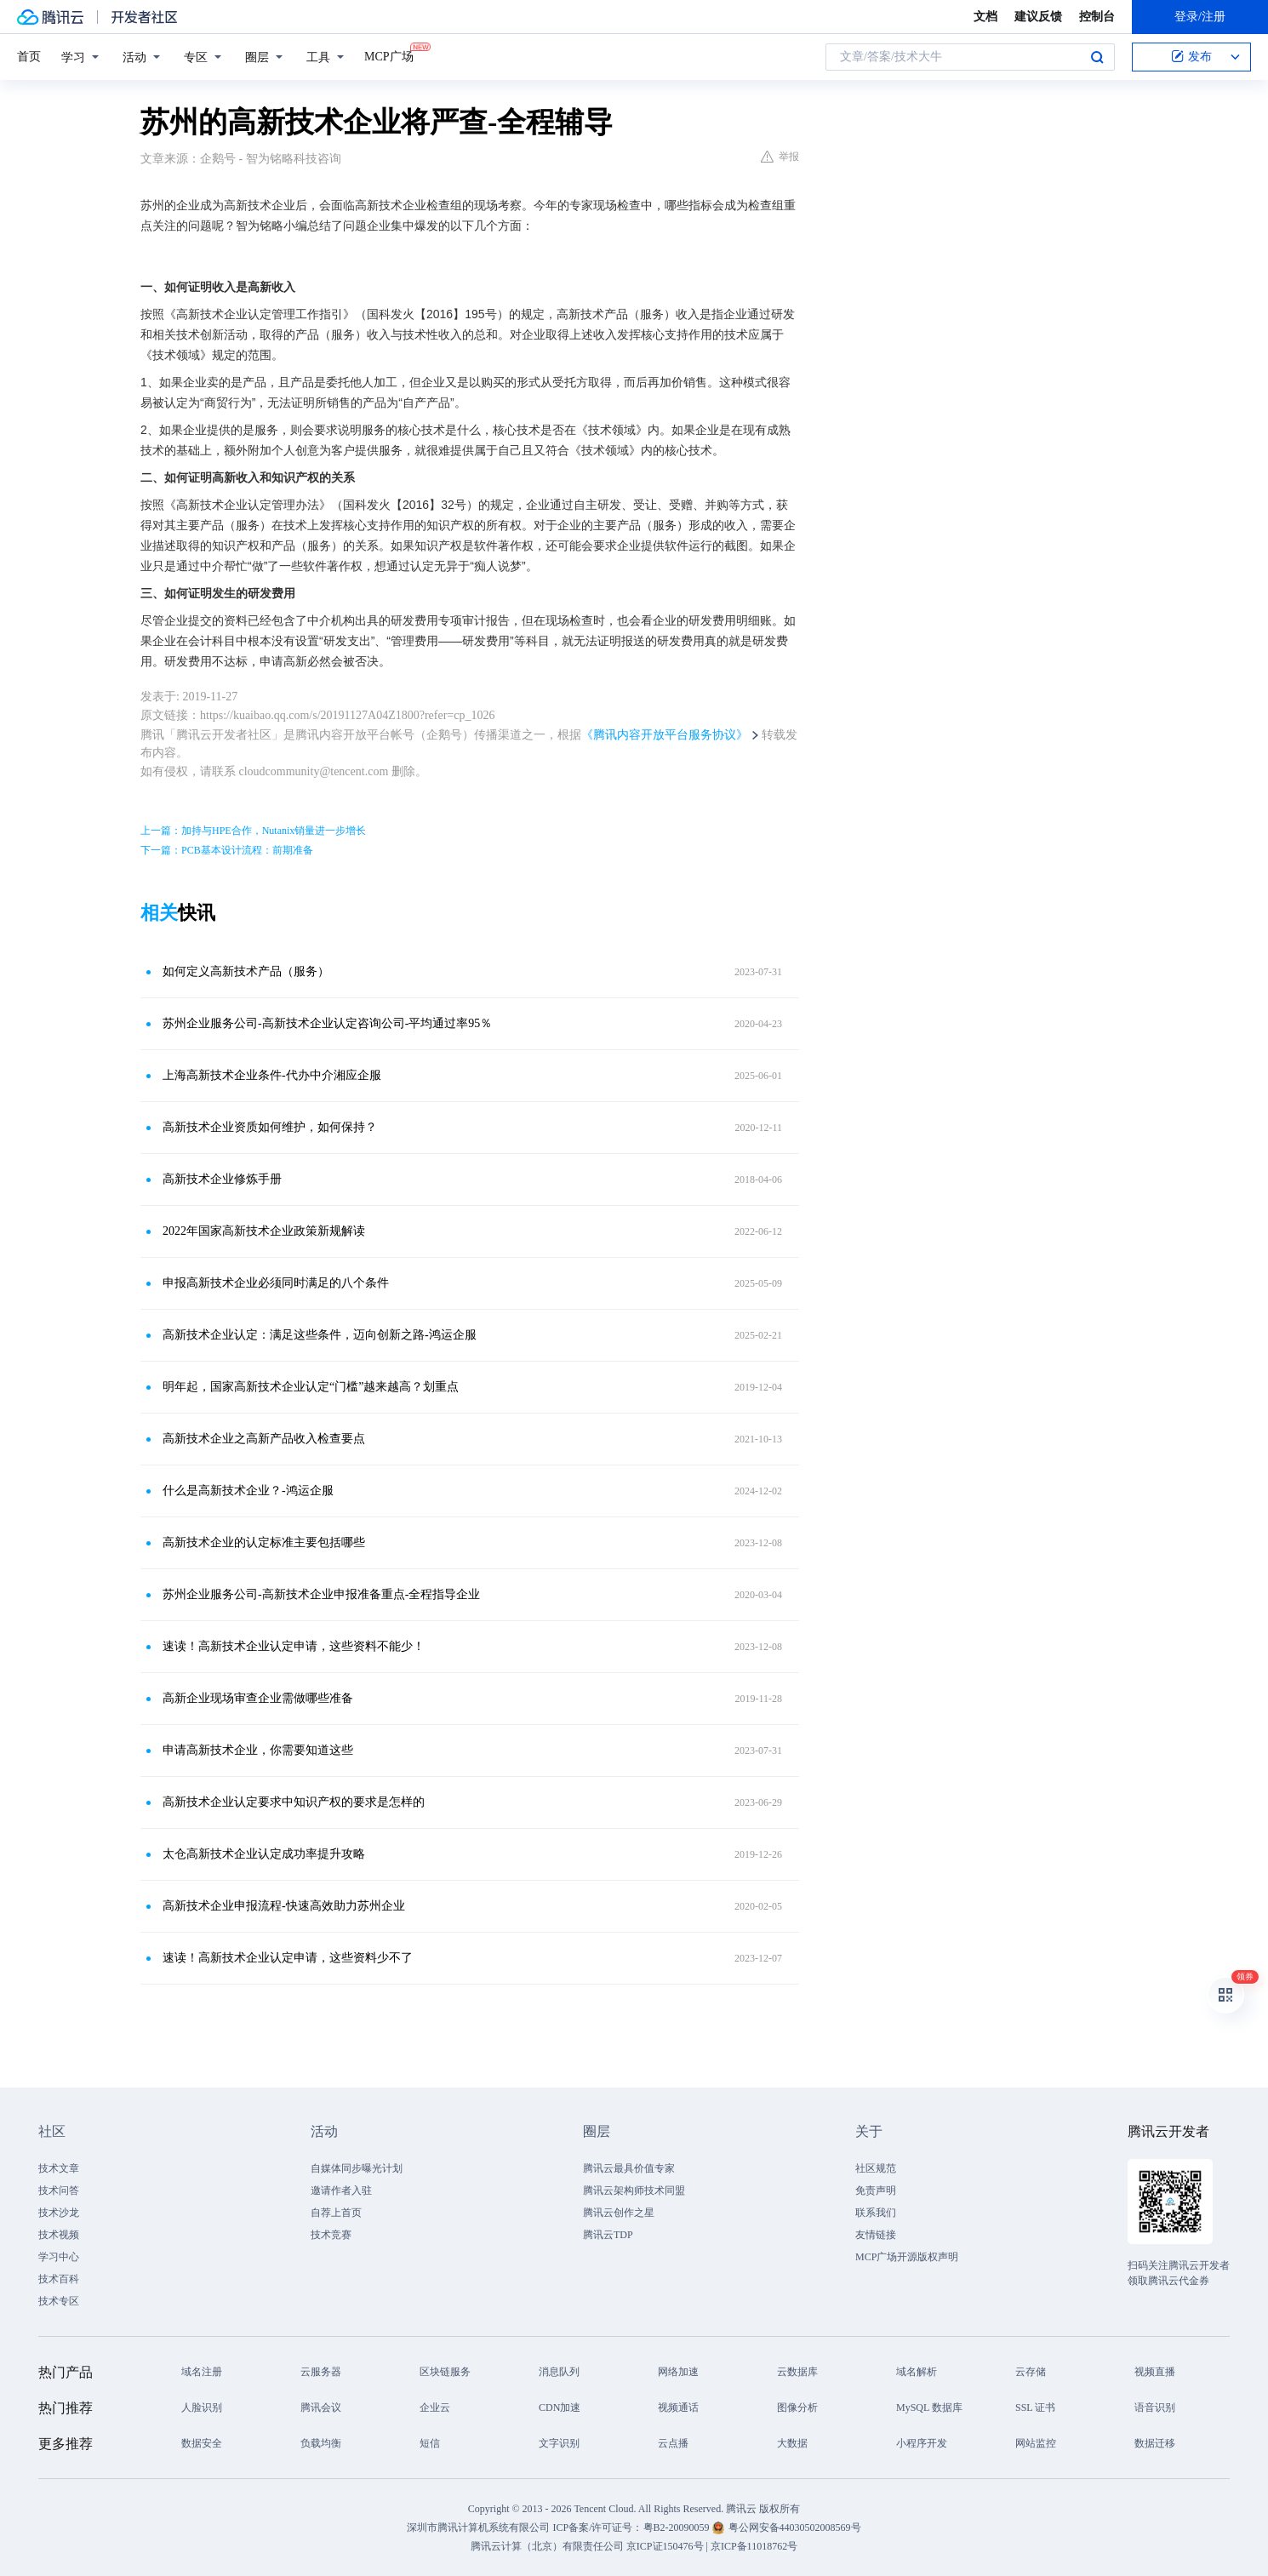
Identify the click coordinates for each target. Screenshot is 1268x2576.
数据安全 (201, 2443)
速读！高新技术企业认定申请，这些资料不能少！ (294, 1646)
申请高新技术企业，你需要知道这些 (258, 1750)
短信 (430, 2443)
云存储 (1030, 2372)
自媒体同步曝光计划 (357, 2168)
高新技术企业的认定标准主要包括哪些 (264, 1542)
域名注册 (201, 2372)
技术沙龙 (58, 2213)
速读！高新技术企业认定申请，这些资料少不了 (288, 1957)
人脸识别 (201, 2407)
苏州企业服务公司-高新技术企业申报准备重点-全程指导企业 (321, 1594)
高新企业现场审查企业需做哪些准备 (258, 1698)
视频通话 (678, 2407)
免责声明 (875, 2190)
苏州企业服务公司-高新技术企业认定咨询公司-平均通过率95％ (327, 1023)
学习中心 (58, 2257)
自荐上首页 (336, 2213)
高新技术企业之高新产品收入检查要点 (264, 1438)
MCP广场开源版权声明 (906, 2257)
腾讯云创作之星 (618, 2213)
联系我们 (875, 2213)
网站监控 (1035, 2443)
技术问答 (58, 2190)
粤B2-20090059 (677, 2527)
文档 (985, 16)
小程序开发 (921, 2443)
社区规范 (875, 2168)
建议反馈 (1038, 16)
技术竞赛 (331, 2235)
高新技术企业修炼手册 (222, 1179)
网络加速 (678, 2372)
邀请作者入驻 (341, 2190)
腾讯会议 (320, 2407)
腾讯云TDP (608, 2235)
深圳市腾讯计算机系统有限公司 (478, 2527)
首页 (29, 56)
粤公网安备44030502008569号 (794, 2527)
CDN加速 (559, 2407)
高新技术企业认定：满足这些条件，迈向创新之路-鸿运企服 (320, 1334)
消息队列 (559, 2372)
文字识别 (559, 2443)
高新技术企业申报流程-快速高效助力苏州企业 (284, 1905)
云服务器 (320, 2372)
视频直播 (1154, 2372)
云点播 (673, 2443)
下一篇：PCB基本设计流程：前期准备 (226, 850)
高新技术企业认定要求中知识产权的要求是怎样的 (294, 1802)
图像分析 (797, 2407)
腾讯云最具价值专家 (629, 2168)
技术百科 (58, 2279)
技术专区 (58, 2301)
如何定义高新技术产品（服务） (246, 971)
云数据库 (797, 2372)
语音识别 (1154, 2407)
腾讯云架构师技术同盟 (634, 2190)
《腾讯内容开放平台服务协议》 (664, 734)
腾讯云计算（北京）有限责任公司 (547, 2546)
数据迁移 (1154, 2443)
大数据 (792, 2443)
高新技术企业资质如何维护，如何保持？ (270, 1127)
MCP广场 (389, 55)
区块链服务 (445, 2372)
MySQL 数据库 (929, 2407)
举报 (780, 156)
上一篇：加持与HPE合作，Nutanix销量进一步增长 (253, 831)
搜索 (1097, 57)
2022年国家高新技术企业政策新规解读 (264, 1231)
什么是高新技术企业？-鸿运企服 (248, 1490)
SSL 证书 (1035, 2407)
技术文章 (58, 2168)
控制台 (1097, 16)
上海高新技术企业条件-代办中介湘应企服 (272, 1075)
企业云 (435, 2407)
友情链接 (875, 2235)
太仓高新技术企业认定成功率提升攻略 (264, 1854)
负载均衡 (320, 2443)
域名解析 (916, 2372)
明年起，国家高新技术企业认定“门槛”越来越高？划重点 (311, 1386)
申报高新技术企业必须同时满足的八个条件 (276, 1283)
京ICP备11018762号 (754, 2546)
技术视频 (58, 2235)
